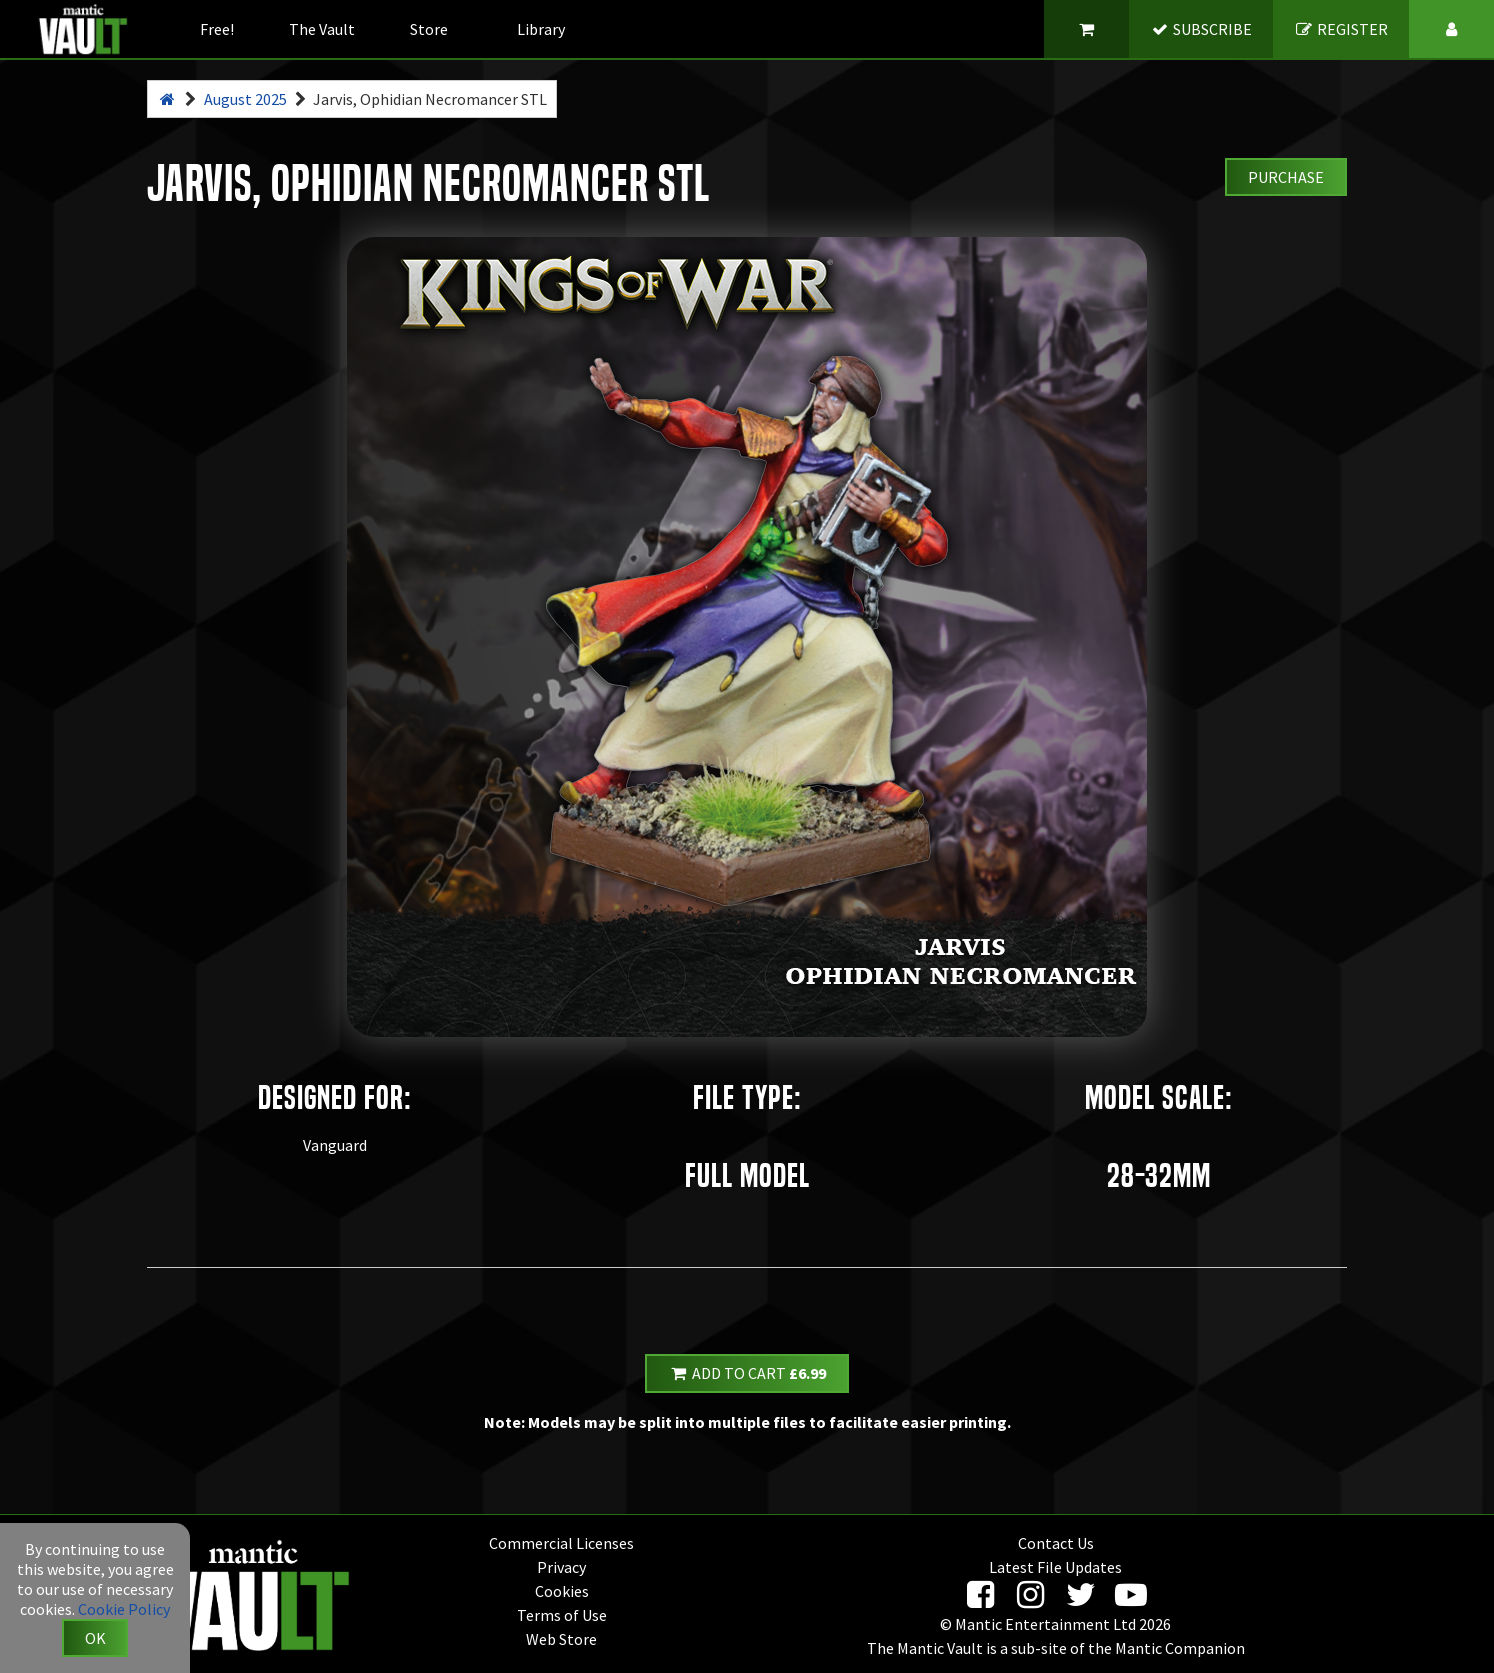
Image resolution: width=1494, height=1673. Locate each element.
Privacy (561, 1567)
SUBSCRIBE (1201, 29)
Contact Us (1056, 1543)
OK (95, 1638)
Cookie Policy (124, 1609)
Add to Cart (747, 1373)
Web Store (561, 1639)
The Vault (322, 29)
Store (429, 29)
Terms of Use (562, 1615)
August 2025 (245, 99)
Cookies (562, 1591)
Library (541, 29)
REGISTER (1341, 29)
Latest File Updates (1055, 1567)
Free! (217, 29)
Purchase (1286, 177)
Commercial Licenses (561, 1543)
